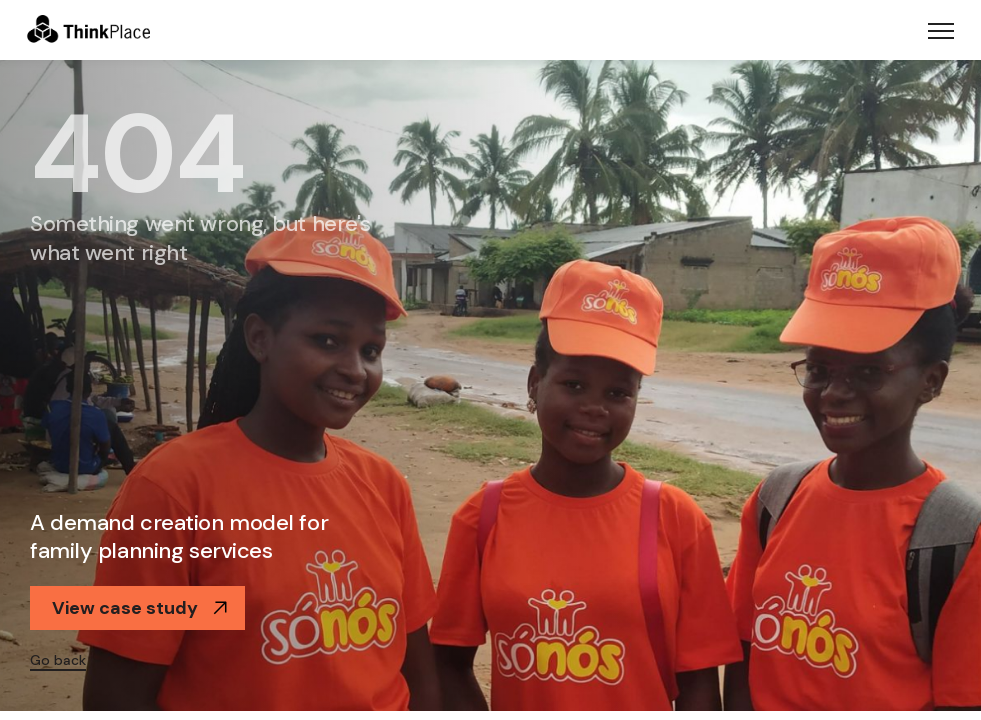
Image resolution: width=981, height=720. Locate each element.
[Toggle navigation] (941, 30)
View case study (140, 608)
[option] (490, 385)
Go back (58, 660)
